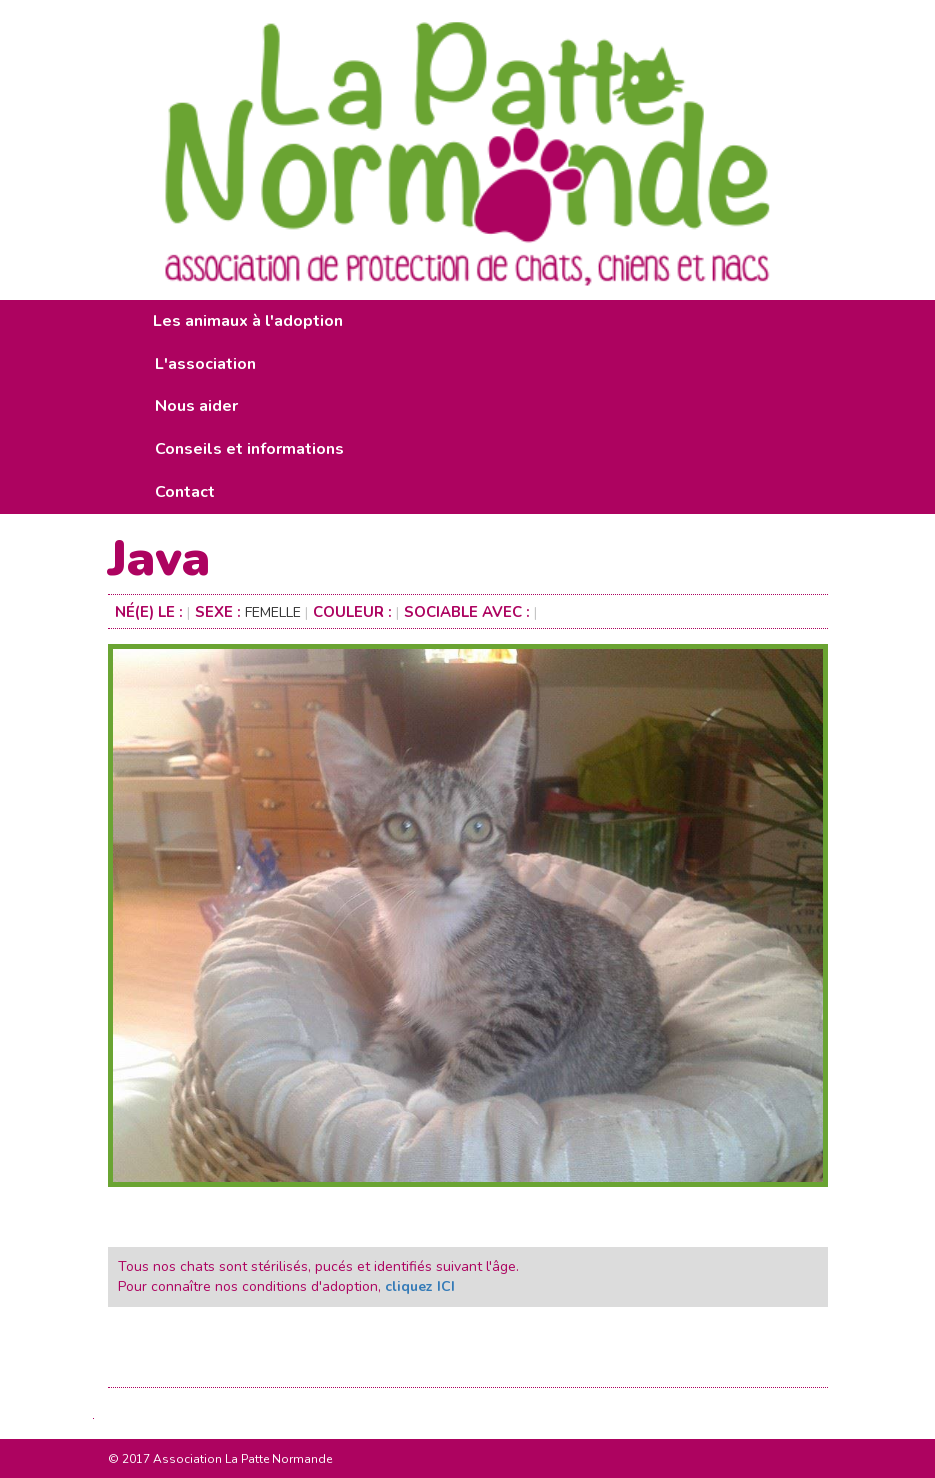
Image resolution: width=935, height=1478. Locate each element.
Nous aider (196, 406)
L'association (205, 364)
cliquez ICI (420, 1286)
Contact (185, 492)
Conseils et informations (249, 449)
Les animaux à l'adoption (248, 321)
